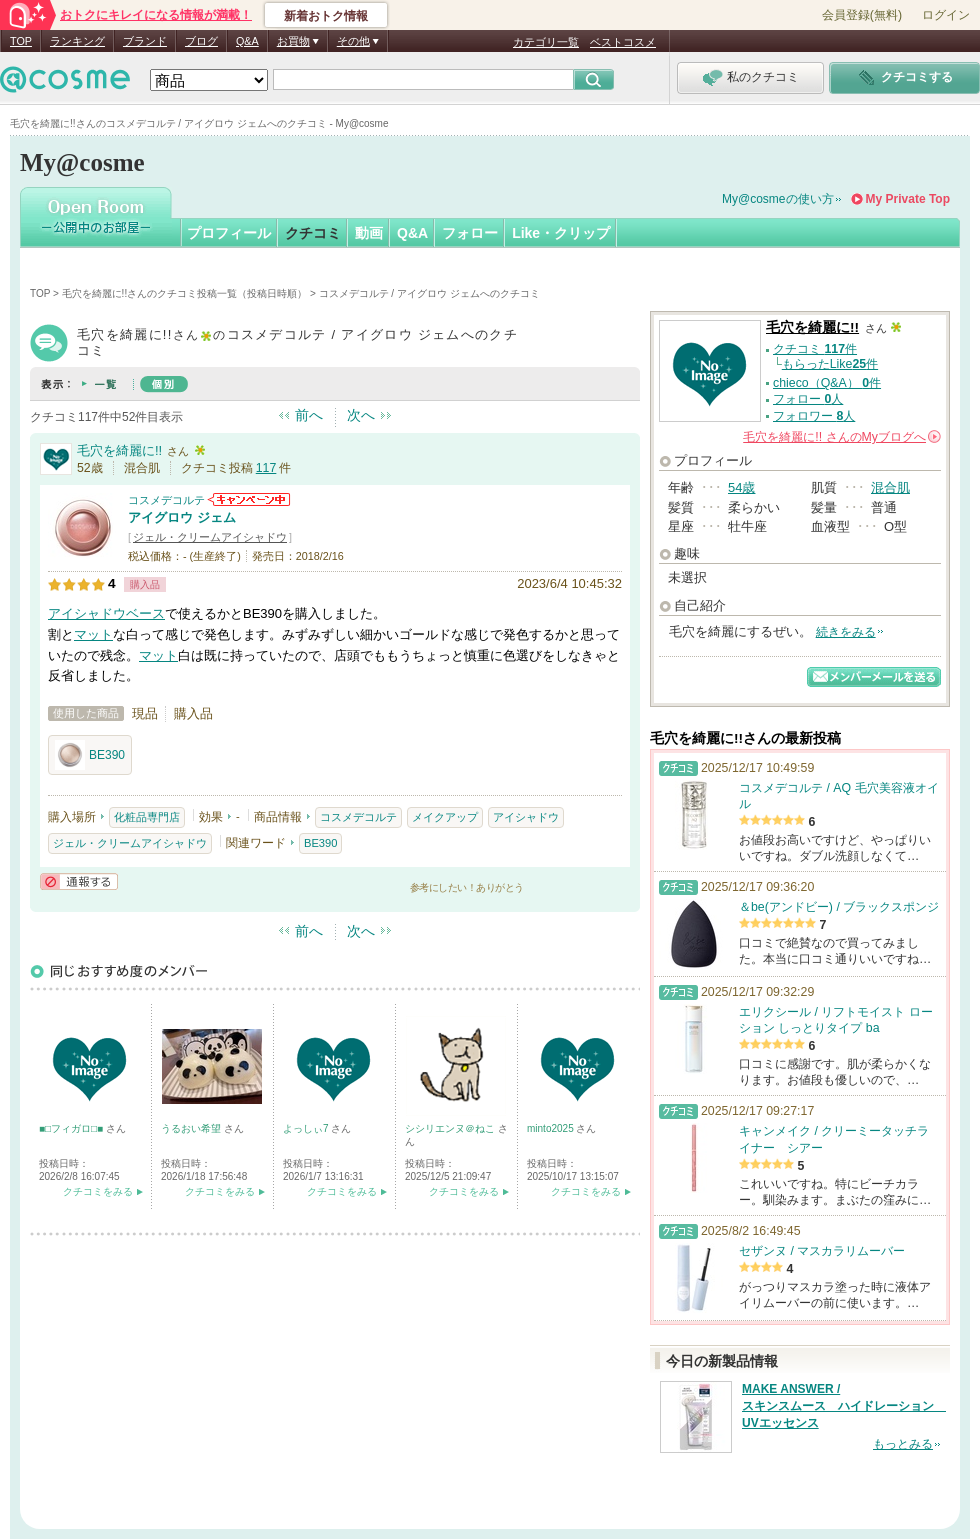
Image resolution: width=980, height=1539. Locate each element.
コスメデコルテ (166, 500)
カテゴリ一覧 (546, 42)
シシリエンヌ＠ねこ (451, 1128)
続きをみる (846, 632)
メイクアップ (445, 817)
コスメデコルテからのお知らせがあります (249, 499)
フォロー (470, 233)
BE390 (90, 755)
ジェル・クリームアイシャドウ (210, 537)
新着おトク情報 (326, 16)
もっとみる (903, 1444)
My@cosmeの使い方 (778, 199)
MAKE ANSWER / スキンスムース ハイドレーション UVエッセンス (844, 1406)
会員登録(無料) (862, 15)
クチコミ (313, 233)
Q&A (247, 41)
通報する (79, 881)
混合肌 (890, 487)
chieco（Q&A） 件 (827, 383)
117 (266, 468)
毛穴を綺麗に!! (119, 450)
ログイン (946, 15)
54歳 (741, 487)
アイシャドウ (526, 817)
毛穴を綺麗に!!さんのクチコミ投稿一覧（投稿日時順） (185, 293)
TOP (21, 41)
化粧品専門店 (147, 817)
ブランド (145, 41)
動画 (369, 233)
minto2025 (551, 1128)
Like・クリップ (561, 233)
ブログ (201, 41)
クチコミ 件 (815, 349)
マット (93, 634)
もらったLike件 (830, 364)
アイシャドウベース (106, 613)
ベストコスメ (623, 42)
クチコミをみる (98, 1191)
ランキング (77, 41)
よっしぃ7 (307, 1128)
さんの (842, 437)
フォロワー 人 (814, 416)
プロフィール (229, 233)
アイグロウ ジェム (182, 517)
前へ (309, 415)
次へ (361, 415)
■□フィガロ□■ (72, 1128)
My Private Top (908, 199)
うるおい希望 (192, 1128)
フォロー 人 (808, 399)
